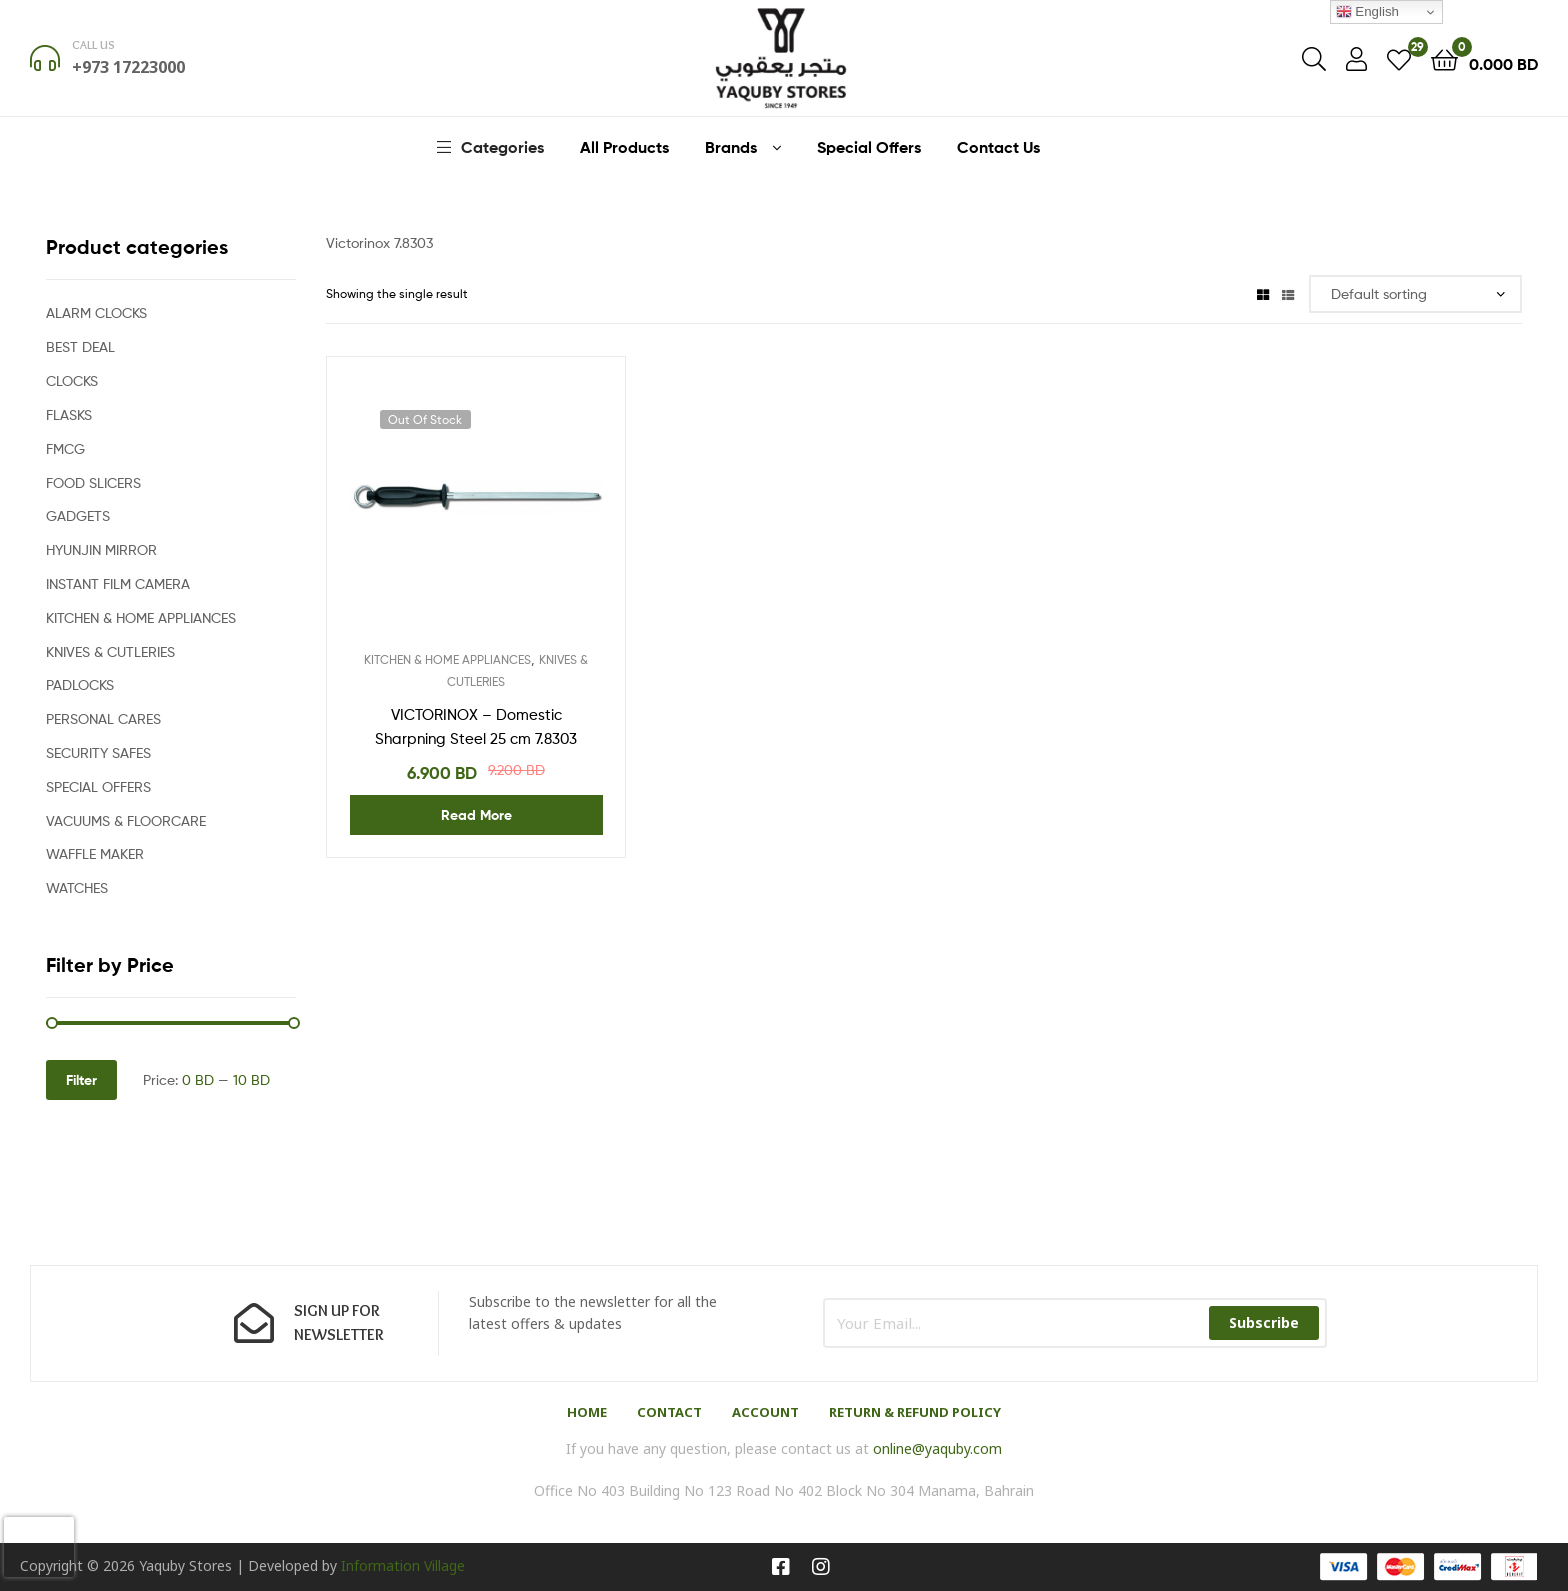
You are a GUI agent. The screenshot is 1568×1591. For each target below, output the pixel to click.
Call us (93, 44)
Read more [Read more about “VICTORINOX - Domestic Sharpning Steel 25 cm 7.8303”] (476, 815)
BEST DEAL (80, 346)
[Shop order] (1415, 294)
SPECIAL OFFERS (98, 786)
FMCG (65, 448)
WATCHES (77, 887)
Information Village (403, 1565)
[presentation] (39, 1547)
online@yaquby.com (937, 1448)
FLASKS (69, 414)
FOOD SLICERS (93, 482)
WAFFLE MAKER (95, 853)
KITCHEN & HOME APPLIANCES (447, 659)
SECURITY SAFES (98, 752)
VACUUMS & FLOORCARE (126, 820)
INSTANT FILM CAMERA (118, 583)
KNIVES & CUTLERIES (110, 651)
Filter (81, 1080)
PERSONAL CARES (103, 718)
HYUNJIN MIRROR (101, 549)
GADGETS (78, 515)
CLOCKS (72, 380)
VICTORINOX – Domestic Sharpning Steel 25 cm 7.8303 (476, 727)
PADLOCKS (80, 684)
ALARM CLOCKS (96, 312)
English (1367, 12)
